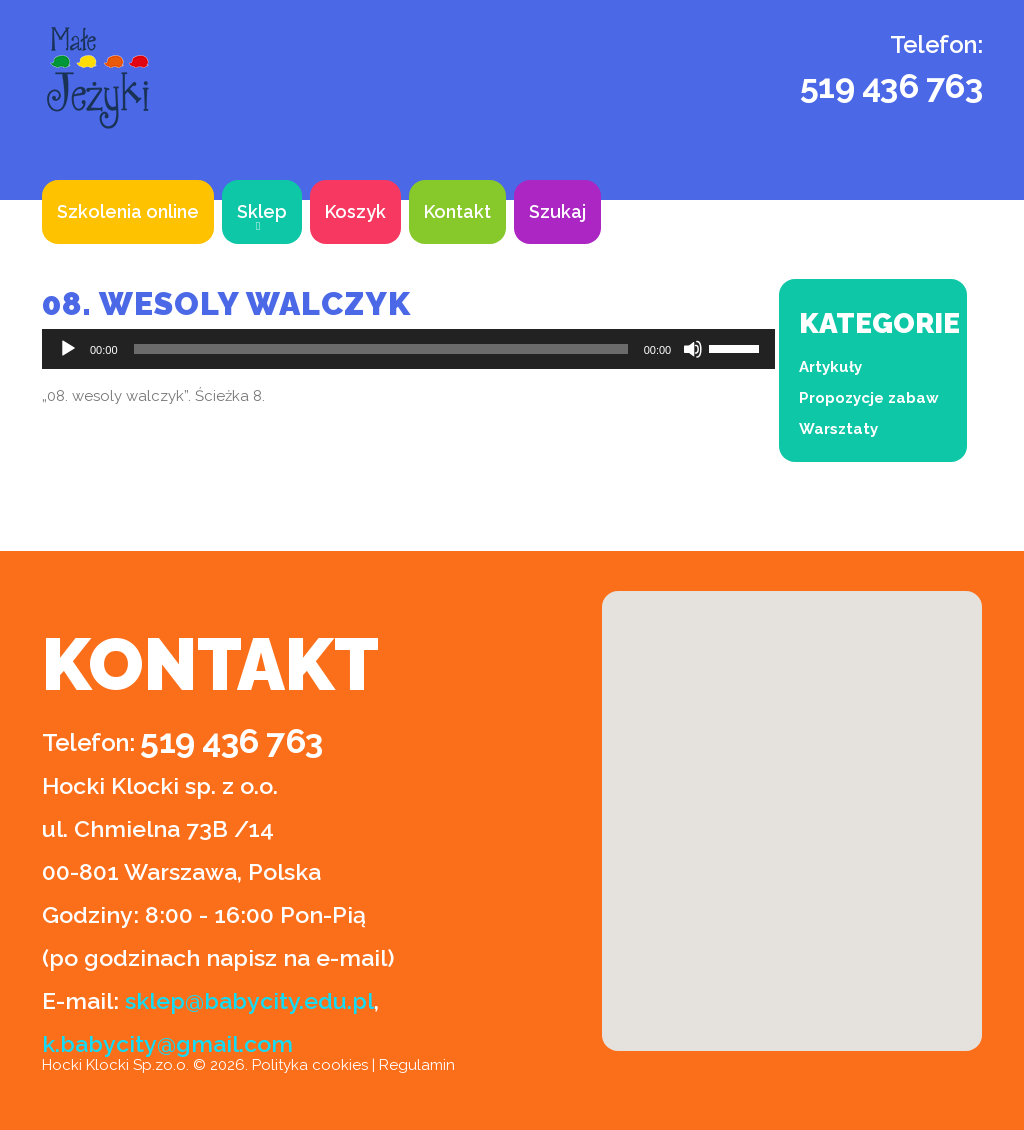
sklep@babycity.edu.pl (249, 1000)
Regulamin (417, 1065)
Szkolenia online (128, 211)
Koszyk (355, 211)
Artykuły (830, 367)
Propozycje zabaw (869, 398)
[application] (408, 349)
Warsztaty (838, 429)
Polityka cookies (310, 1065)
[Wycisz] (693, 349)
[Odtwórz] (68, 349)
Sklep (262, 211)
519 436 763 (891, 86)
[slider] (381, 349)
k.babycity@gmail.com (167, 1043)
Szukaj (557, 211)
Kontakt (457, 211)
